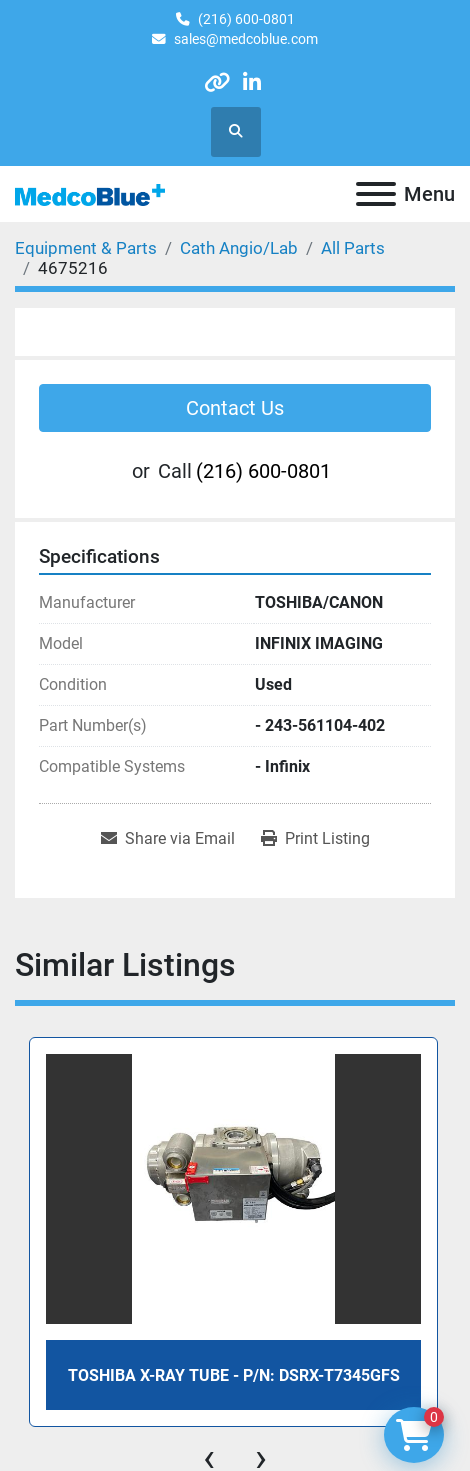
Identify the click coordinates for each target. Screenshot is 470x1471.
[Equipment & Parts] (86, 248)
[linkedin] (251, 82)
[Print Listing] (315, 839)
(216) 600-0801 (246, 19)
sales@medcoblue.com (246, 39)
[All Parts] (353, 248)
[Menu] (376, 194)
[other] (217, 82)
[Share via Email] (168, 839)
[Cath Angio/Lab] (239, 248)
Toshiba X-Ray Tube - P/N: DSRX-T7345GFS (234, 1375)
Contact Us (235, 408)
